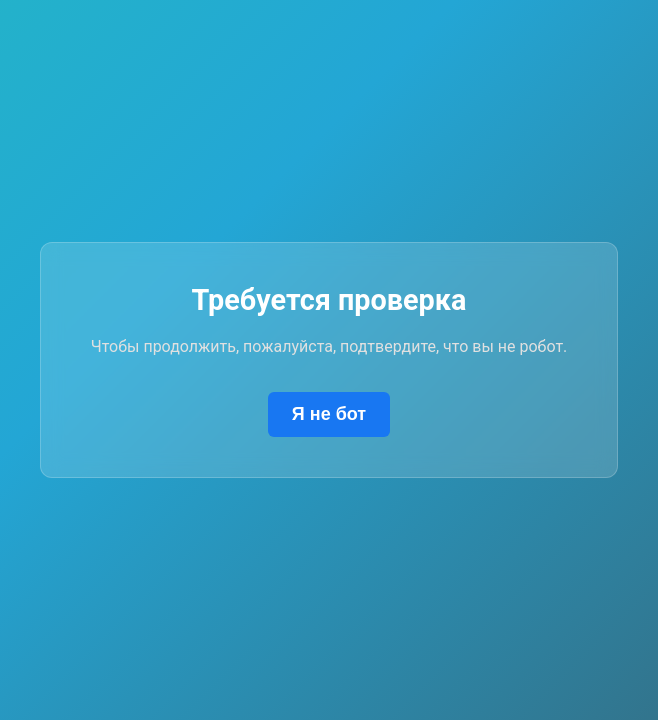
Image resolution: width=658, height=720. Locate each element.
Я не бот (329, 414)
